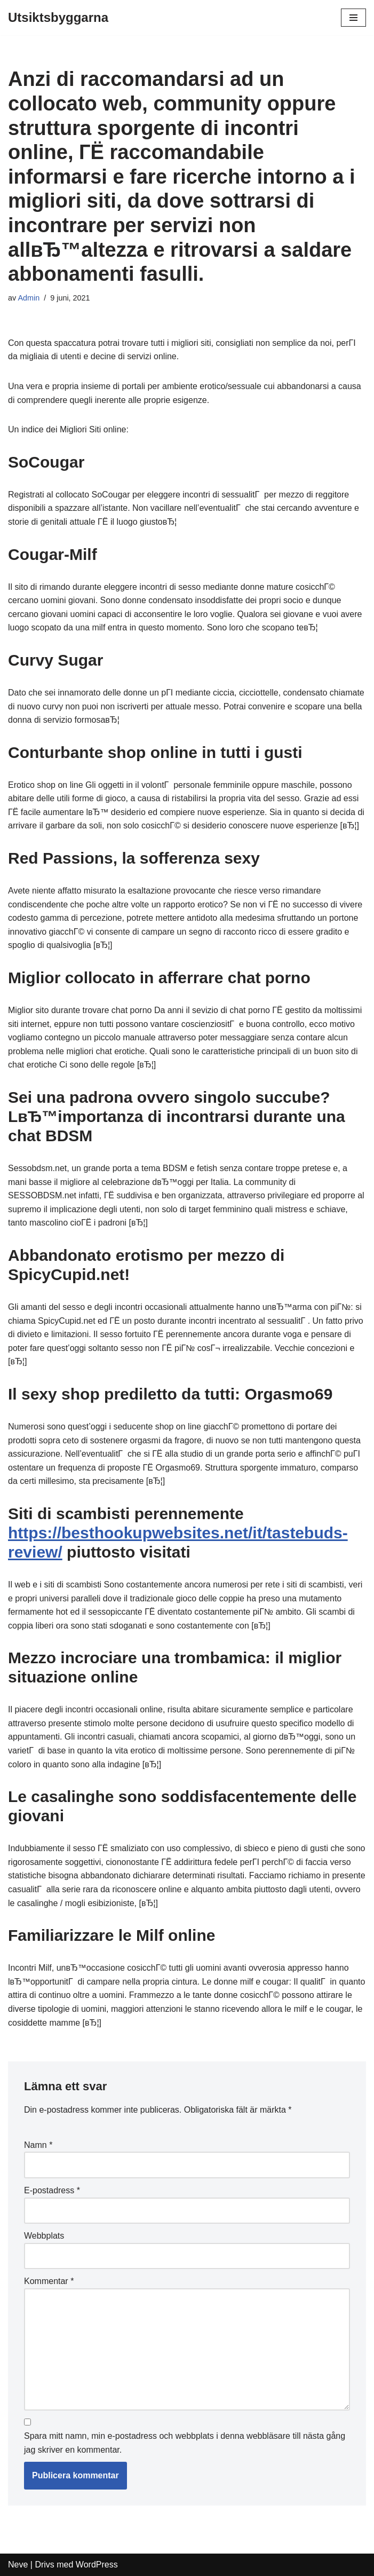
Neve (18, 2564)
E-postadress (52, 2190)
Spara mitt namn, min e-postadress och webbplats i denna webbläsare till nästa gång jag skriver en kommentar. (184, 2442)
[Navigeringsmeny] (353, 18)
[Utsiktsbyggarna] (58, 17)
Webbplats (44, 2235)
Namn (38, 2145)
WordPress (97, 2564)
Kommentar (49, 2281)
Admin (28, 298)
